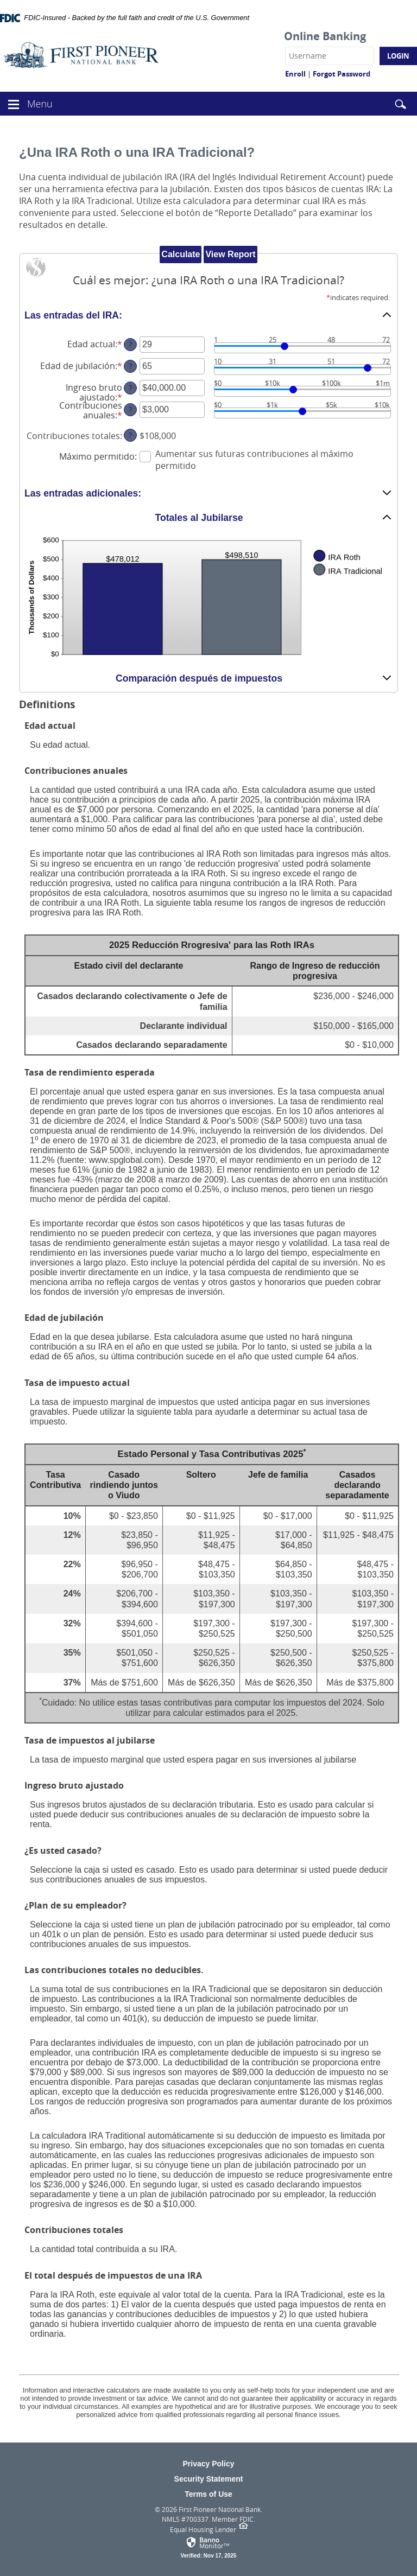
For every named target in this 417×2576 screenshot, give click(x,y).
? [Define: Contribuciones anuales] (130, 409)
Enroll (295, 74)
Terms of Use (208, 2494)
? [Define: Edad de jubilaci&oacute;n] (130, 366)
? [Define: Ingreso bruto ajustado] (130, 388)
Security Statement (208, 2479)
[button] (13, 102)
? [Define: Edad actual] (130, 344)
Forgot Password (341, 74)
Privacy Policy (209, 2463)
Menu (41, 103)
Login (398, 56)
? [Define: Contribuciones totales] (130, 435)
